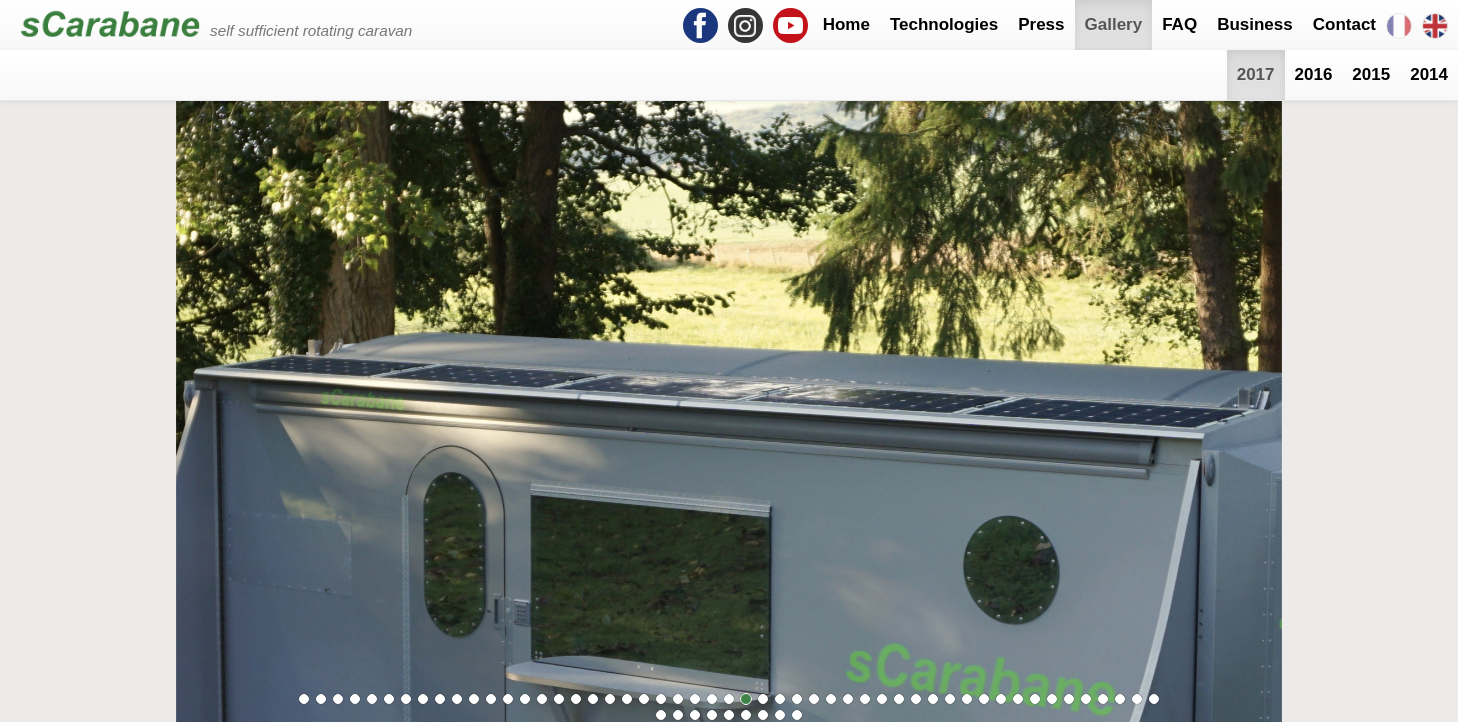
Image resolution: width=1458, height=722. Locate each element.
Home (846, 24)
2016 (1314, 74)
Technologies (944, 24)
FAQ (1179, 24)
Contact (1344, 24)
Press (1041, 24)
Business (1255, 24)
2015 (1371, 74)
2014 (1429, 74)
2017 (1256, 74)
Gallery (1114, 24)
